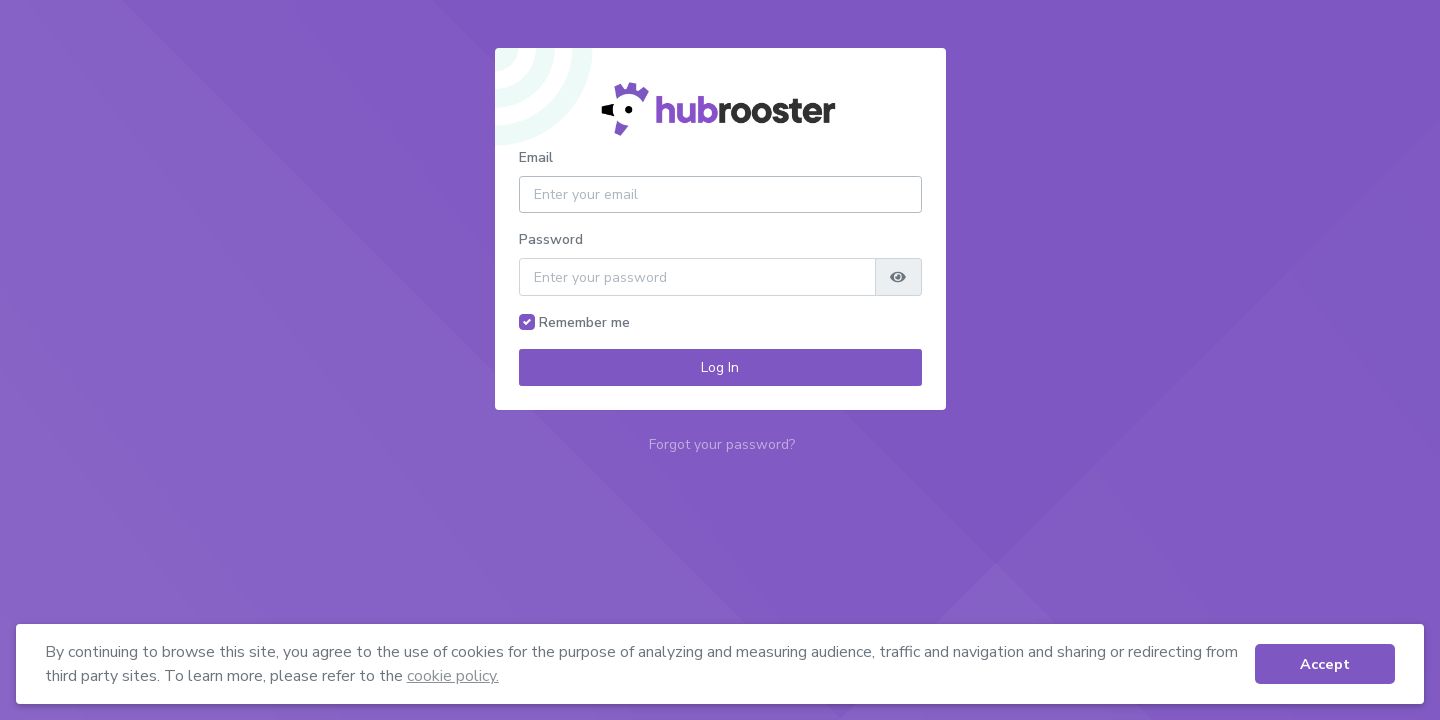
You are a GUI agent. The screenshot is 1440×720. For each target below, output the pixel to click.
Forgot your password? (722, 444)
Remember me (584, 322)
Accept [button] (1325, 664)
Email (536, 157)
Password (551, 239)
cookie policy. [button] (453, 676)
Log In (720, 367)
